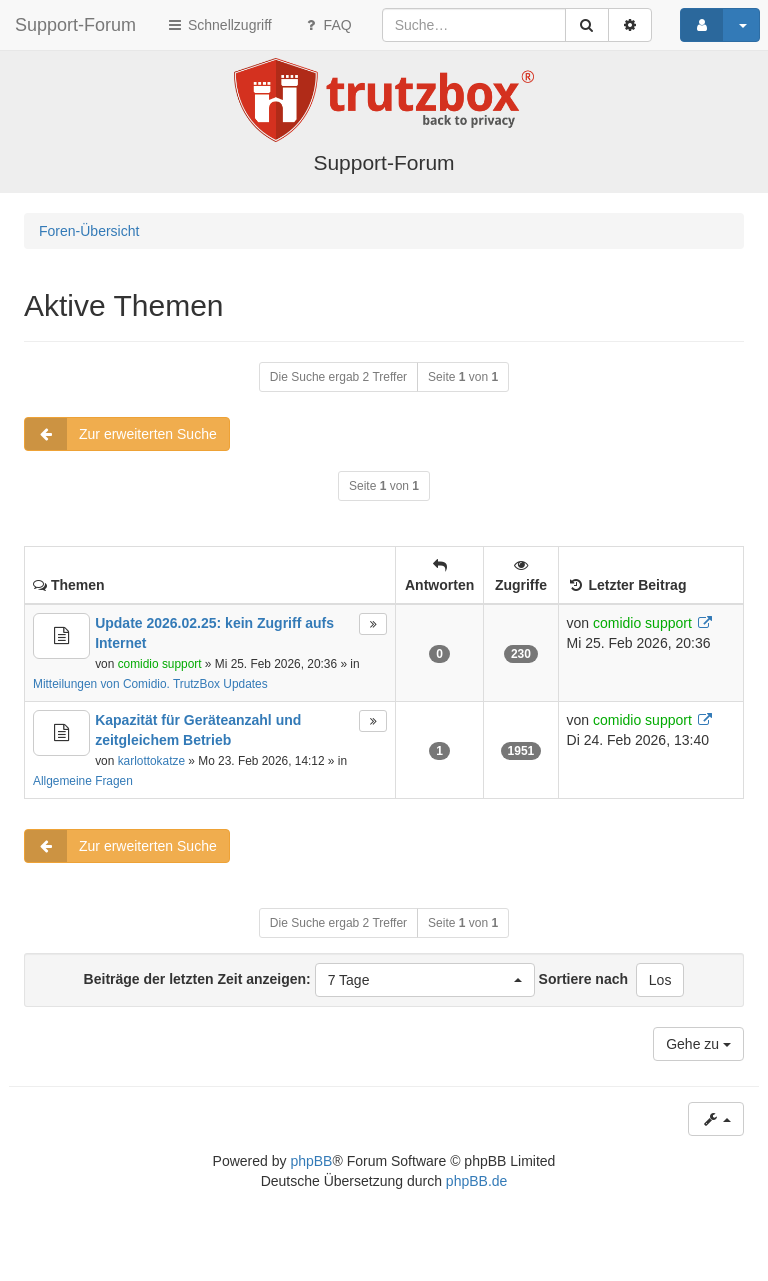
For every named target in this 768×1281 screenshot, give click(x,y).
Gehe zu (698, 1044)
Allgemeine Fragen (83, 781)
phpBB (311, 1161)
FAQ (327, 25)
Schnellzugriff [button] (219, 25)
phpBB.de (477, 1181)
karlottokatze (151, 761)
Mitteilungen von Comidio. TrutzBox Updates (150, 684)
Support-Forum (75, 25)
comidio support (160, 664)
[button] (425, 980)
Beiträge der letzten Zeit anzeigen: (309, 980)
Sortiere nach (583, 979)
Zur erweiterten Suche (121, 434)
